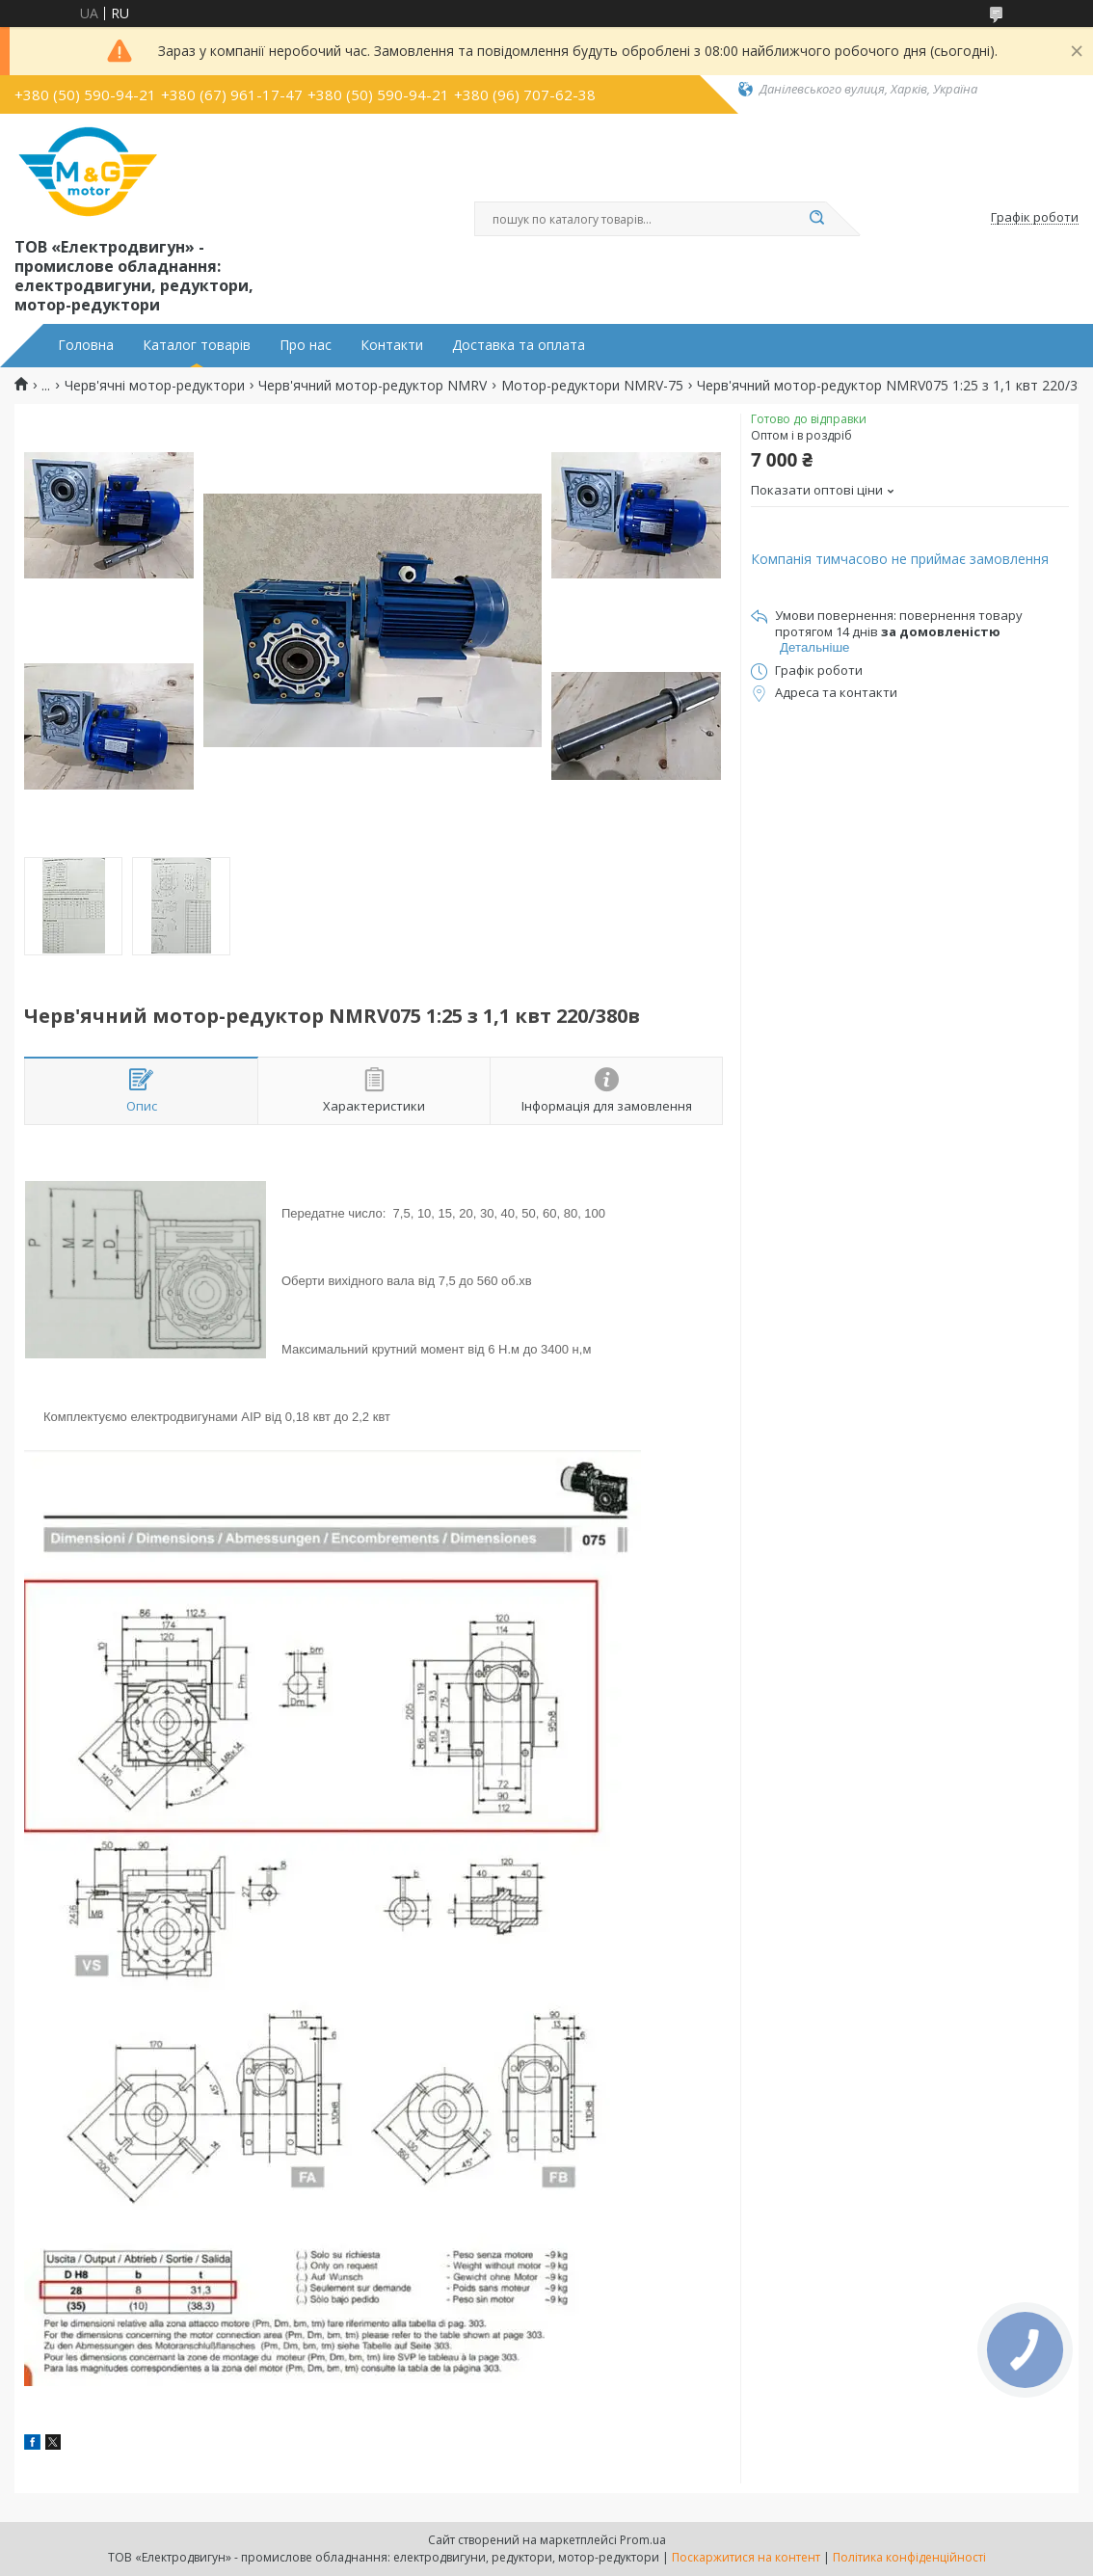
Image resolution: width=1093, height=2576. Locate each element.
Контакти (391, 345)
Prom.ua (643, 2540)
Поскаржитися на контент (746, 2557)
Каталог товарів (197, 345)
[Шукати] (816, 218)
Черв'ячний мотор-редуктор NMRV (372, 385)
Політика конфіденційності (909, 2557)
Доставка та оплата (518, 345)
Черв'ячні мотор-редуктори (155, 385)
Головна (86, 345)
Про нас (306, 345)
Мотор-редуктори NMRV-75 (592, 385)
